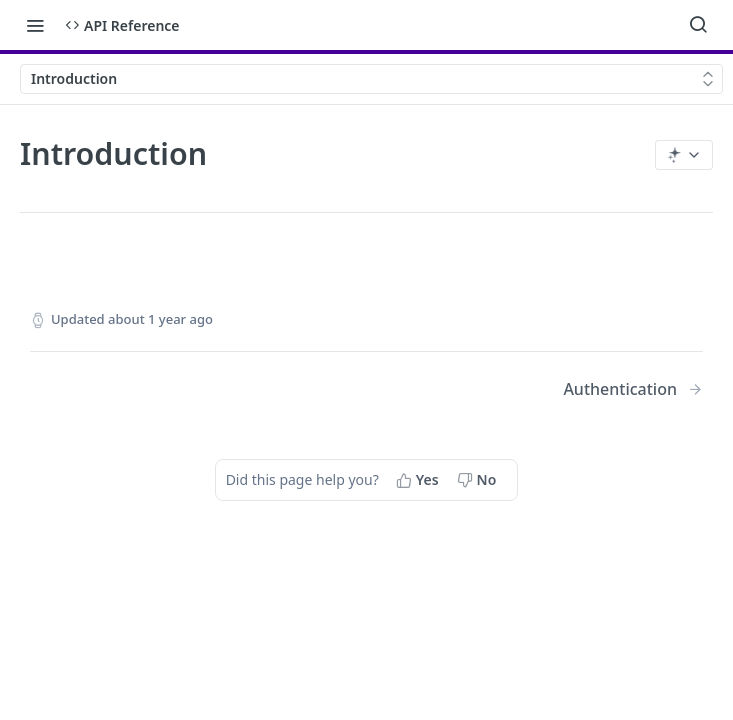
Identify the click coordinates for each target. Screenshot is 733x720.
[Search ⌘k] (698, 25)
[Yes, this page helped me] (419, 480)
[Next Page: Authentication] (633, 389)
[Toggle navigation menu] (35, 25)
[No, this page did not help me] (479, 480)
